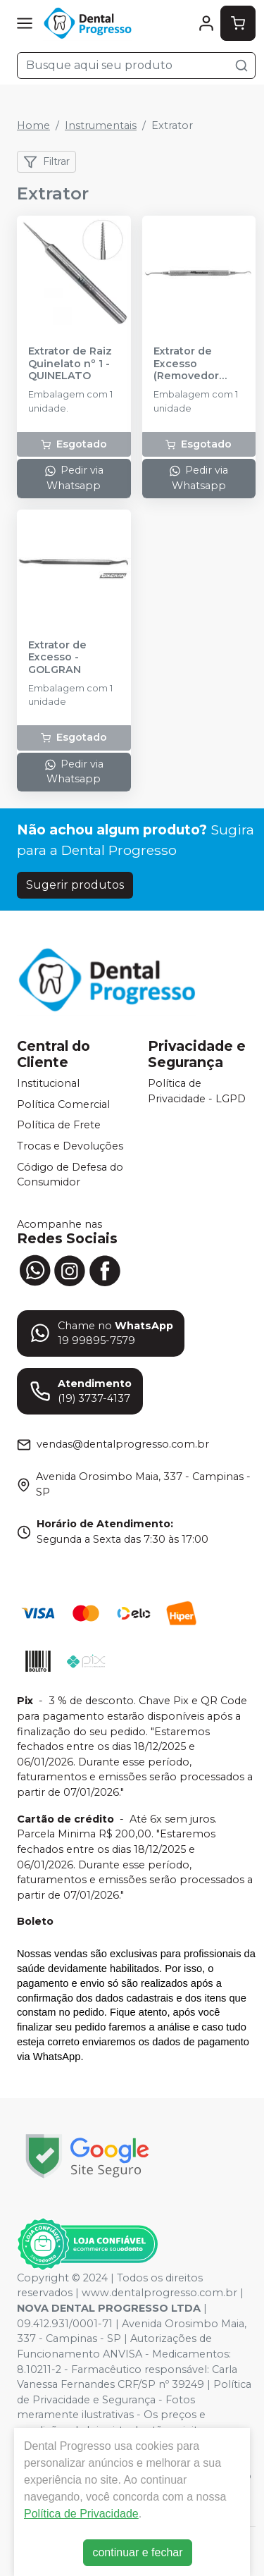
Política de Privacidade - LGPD (197, 1091)
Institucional (48, 1083)
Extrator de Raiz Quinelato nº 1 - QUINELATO (70, 363)
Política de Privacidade (81, 2514)
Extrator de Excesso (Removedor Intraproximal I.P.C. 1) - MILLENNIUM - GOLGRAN (190, 363)
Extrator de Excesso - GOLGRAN (57, 657)
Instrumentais (101, 125)
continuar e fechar (137, 2552)
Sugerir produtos (75, 885)
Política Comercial (63, 1104)
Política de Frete (59, 1125)
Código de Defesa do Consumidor (70, 1175)
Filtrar (46, 162)
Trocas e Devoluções (70, 1146)
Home (33, 125)
